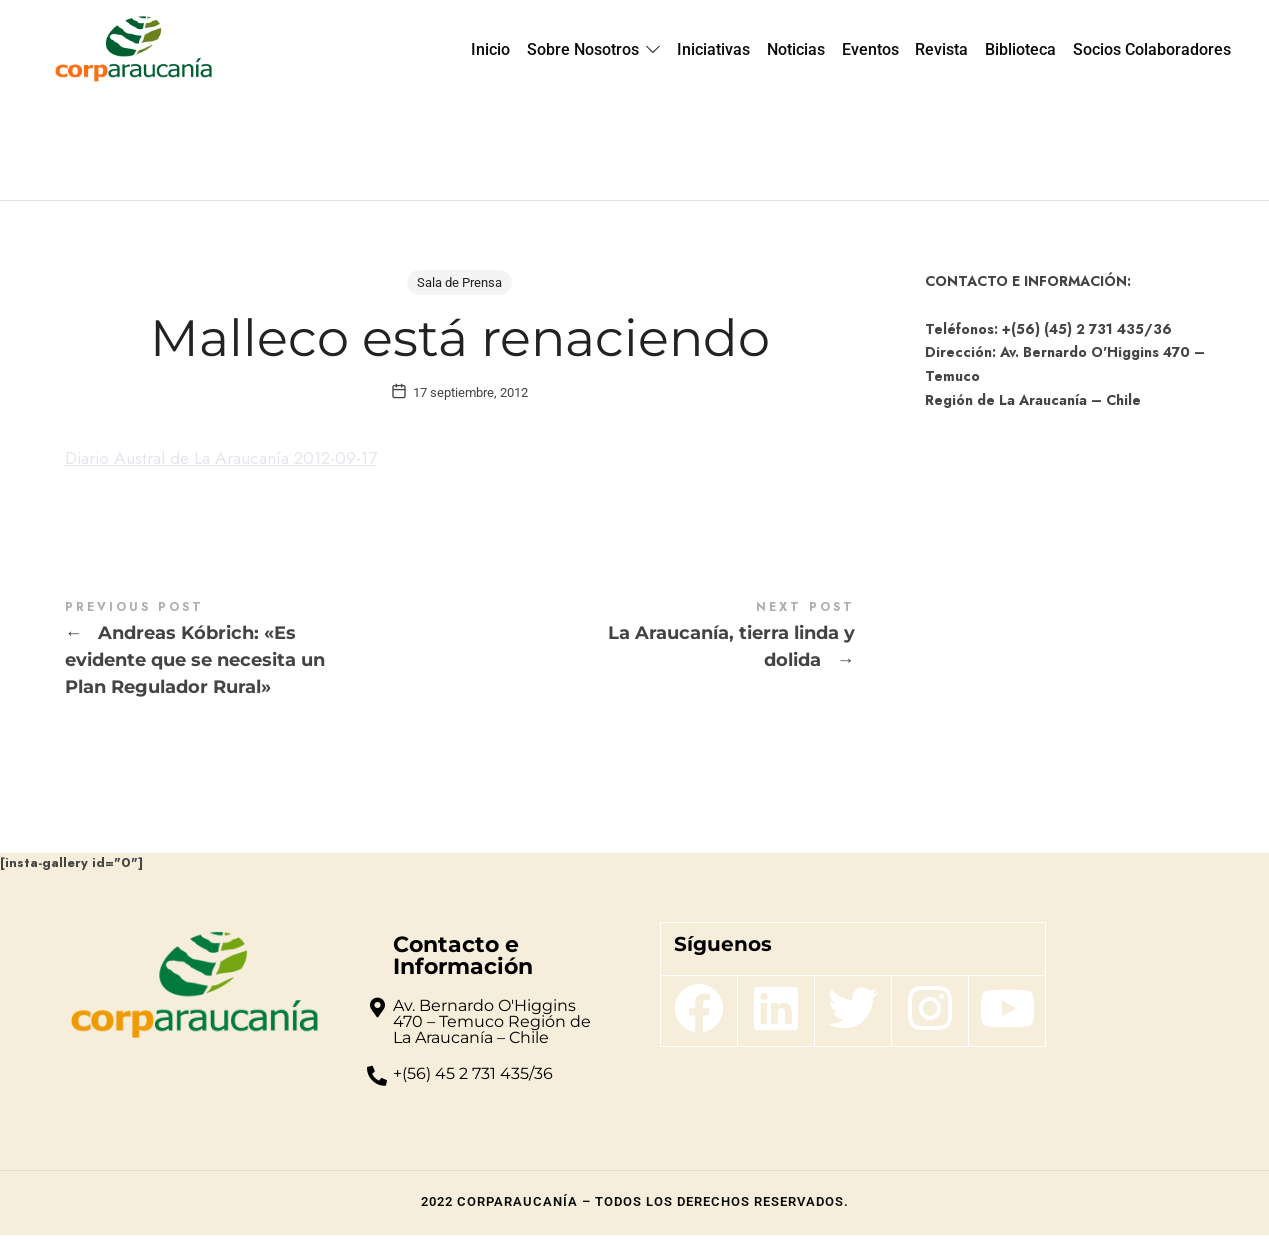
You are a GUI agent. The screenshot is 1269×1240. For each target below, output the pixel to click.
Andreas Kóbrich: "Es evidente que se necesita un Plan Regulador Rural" (262, 656)
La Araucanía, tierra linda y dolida (657, 642)
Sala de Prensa (459, 282)
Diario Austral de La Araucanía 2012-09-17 (231, 464)
